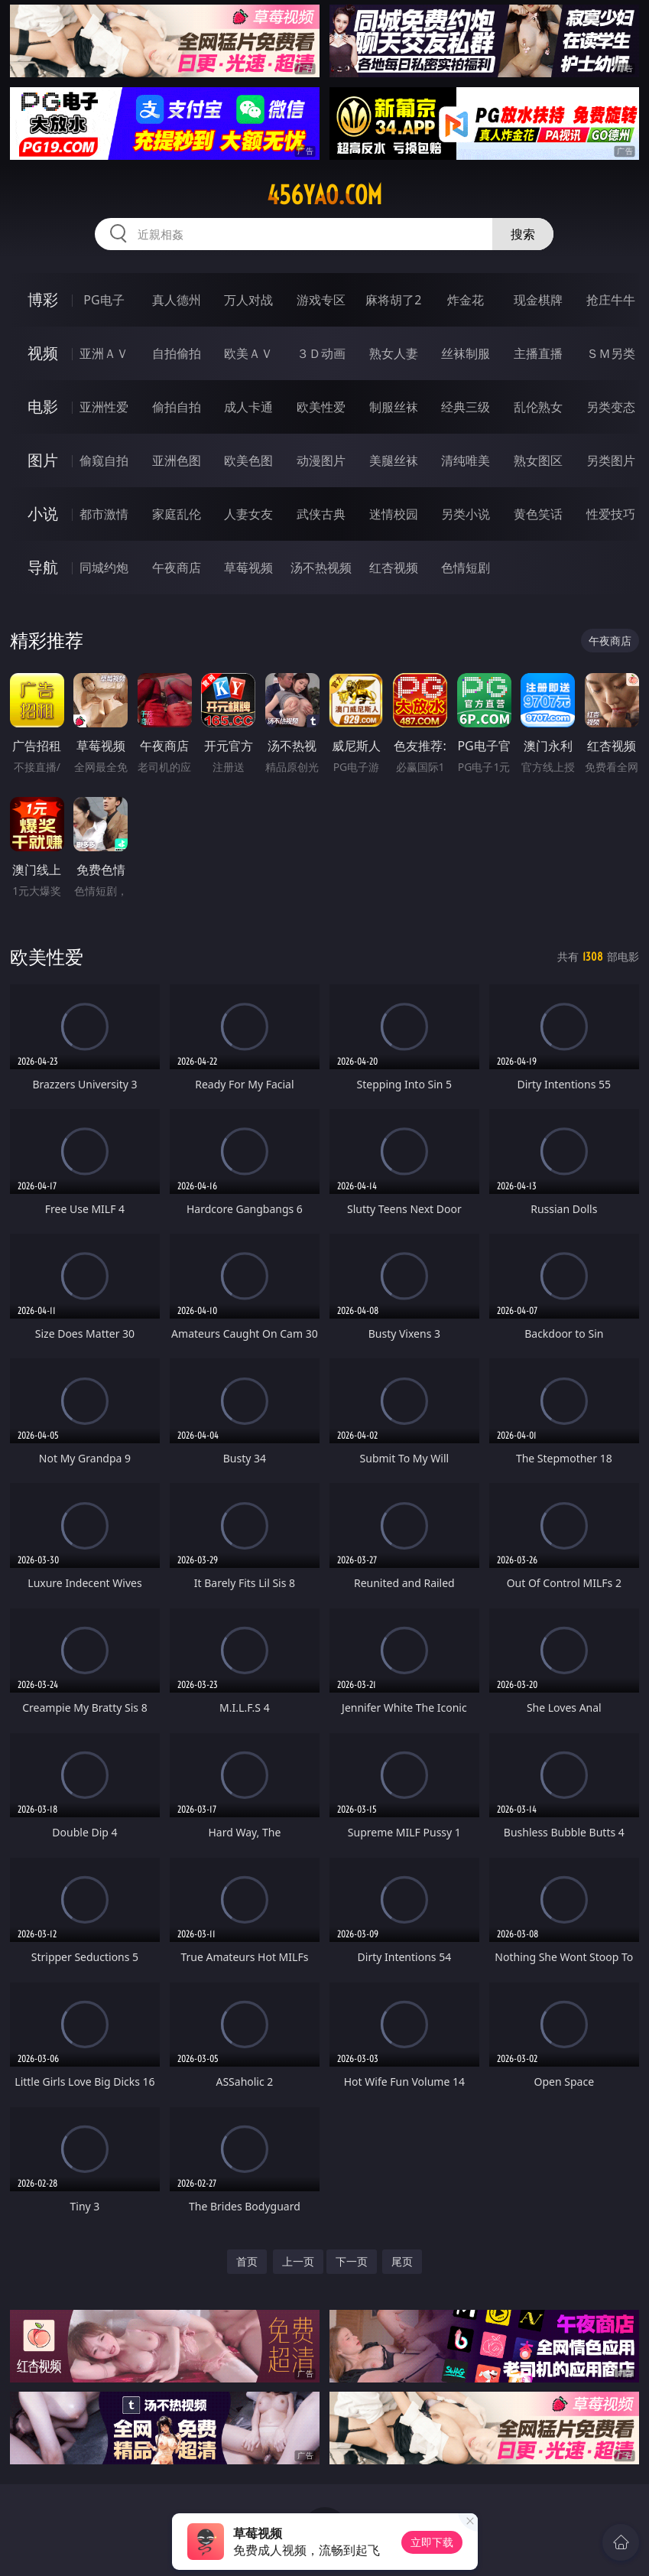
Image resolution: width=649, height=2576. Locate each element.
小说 (43, 513)
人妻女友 (248, 514)
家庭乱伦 (176, 514)
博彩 (43, 299)
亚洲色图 (176, 460)
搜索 (523, 234)
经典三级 (465, 406)
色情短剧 (465, 567)
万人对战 (248, 299)
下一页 (352, 2261)
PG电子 (103, 299)
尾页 (402, 2261)
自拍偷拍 (176, 353)
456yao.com (324, 195)
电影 (43, 406)
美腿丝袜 (393, 460)
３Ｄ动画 (321, 353)
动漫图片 (321, 460)
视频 (43, 353)
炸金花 (465, 299)
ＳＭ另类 (610, 353)
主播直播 (538, 353)
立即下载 (431, 2542)
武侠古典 (321, 514)
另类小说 (465, 514)
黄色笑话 (538, 514)
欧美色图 (248, 460)
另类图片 (610, 460)
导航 (43, 567)
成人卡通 (248, 406)
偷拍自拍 (176, 406)
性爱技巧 (610, 514)
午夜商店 (176, 567)
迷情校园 (393, 514)
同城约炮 (104, 567)
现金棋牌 (538, 299)
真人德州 (176, 299)
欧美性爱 (321, 406)
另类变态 (610, 406)
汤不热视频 (321, 567)
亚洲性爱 (104, 406)
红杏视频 (393, 567)
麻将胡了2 (393, 299)
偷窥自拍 (104, 460)
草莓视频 (248, 567)
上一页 (298, 2261)
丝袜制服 (465, 353)
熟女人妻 (393, 353)
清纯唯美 (465, 460)
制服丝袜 (393, 406)
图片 (43, 460)
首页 (247, 2261)
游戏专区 (321, 299)
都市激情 (104, 514)
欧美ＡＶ (248, 353)
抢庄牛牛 (610, 299)
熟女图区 (538, 460)
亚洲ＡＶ (104, 353)
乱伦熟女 (538, 406)
